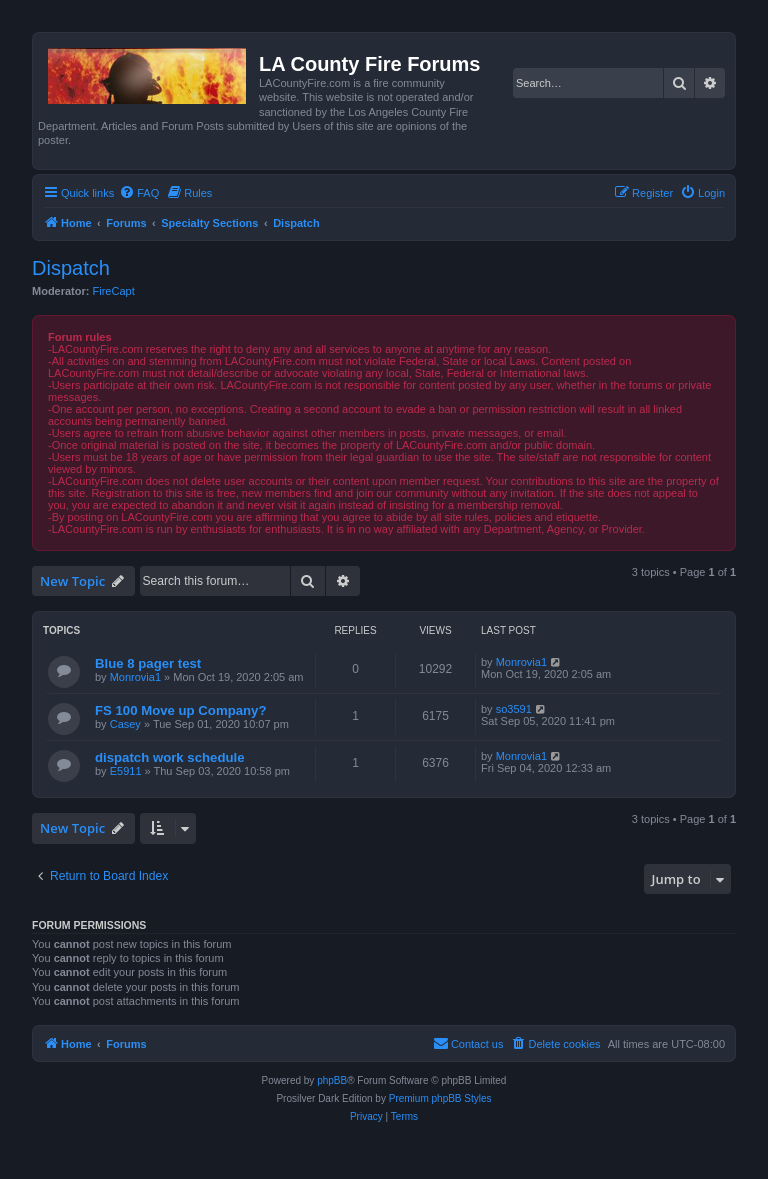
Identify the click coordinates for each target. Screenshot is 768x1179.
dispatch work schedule (170, 757)
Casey (125, 724)
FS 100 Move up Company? (180, 710)
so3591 (514, 709)
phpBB (332, 1080)
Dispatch (71, 268)
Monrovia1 (135, 677)
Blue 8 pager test (148, 663)
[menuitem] (139, 193)
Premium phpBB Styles (440, 1098)
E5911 (126, 771)
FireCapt (114, 291)
